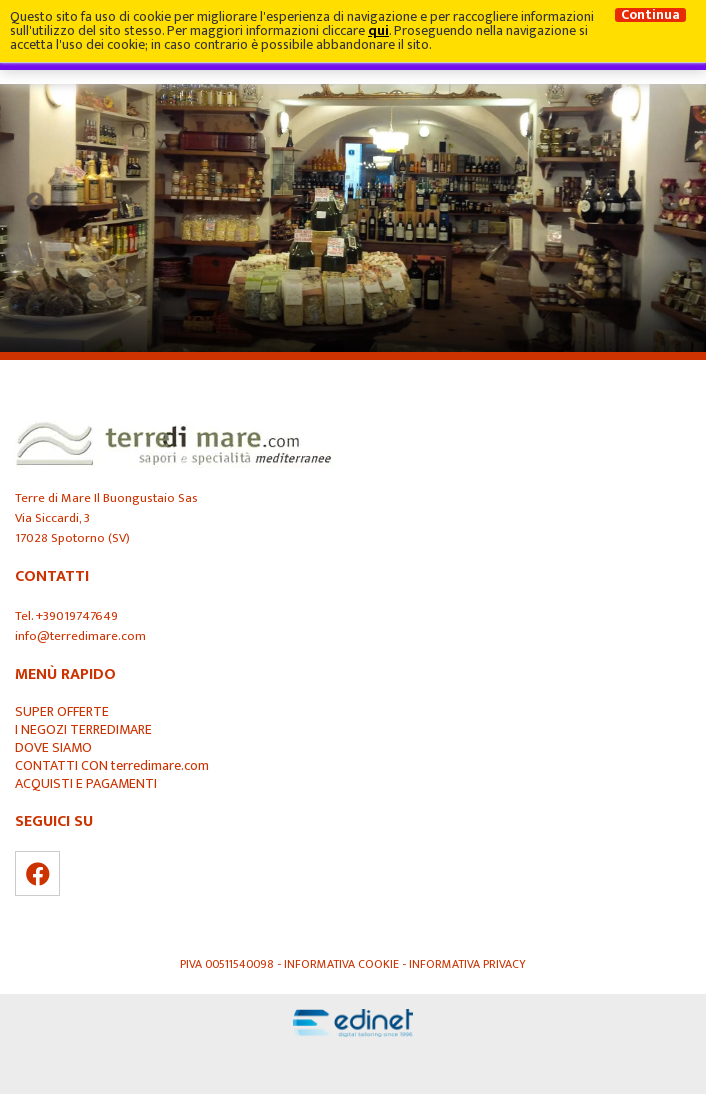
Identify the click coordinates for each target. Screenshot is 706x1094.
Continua (650, 15)
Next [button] (671, 202)
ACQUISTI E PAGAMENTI (86, 784)
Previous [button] (35, 202)
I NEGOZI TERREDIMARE (83, 730)
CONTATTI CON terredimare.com (112, 766)
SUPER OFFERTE (62, 712)
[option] (353, 202)
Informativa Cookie (343, 964)
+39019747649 (77, 616)
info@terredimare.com (80, 636)
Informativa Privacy (467, 964)
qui (378, 30)
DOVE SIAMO (53, 748)
